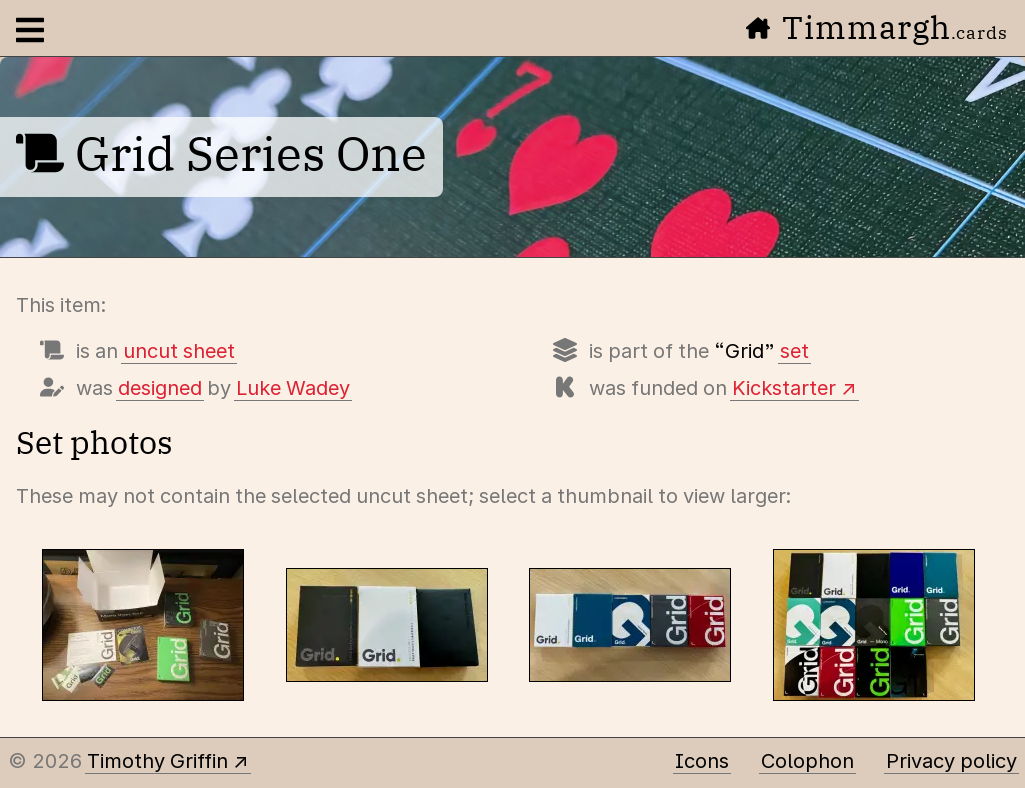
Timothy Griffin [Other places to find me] (157, 761)
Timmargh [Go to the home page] (877, 27)
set (794, 351)
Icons (702, 761)
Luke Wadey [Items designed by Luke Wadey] (293, 388)
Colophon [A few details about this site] (807, 761)
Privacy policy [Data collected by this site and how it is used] (951, 761)
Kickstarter (784, 388)
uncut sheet (179, 351)
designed (160, 388)
